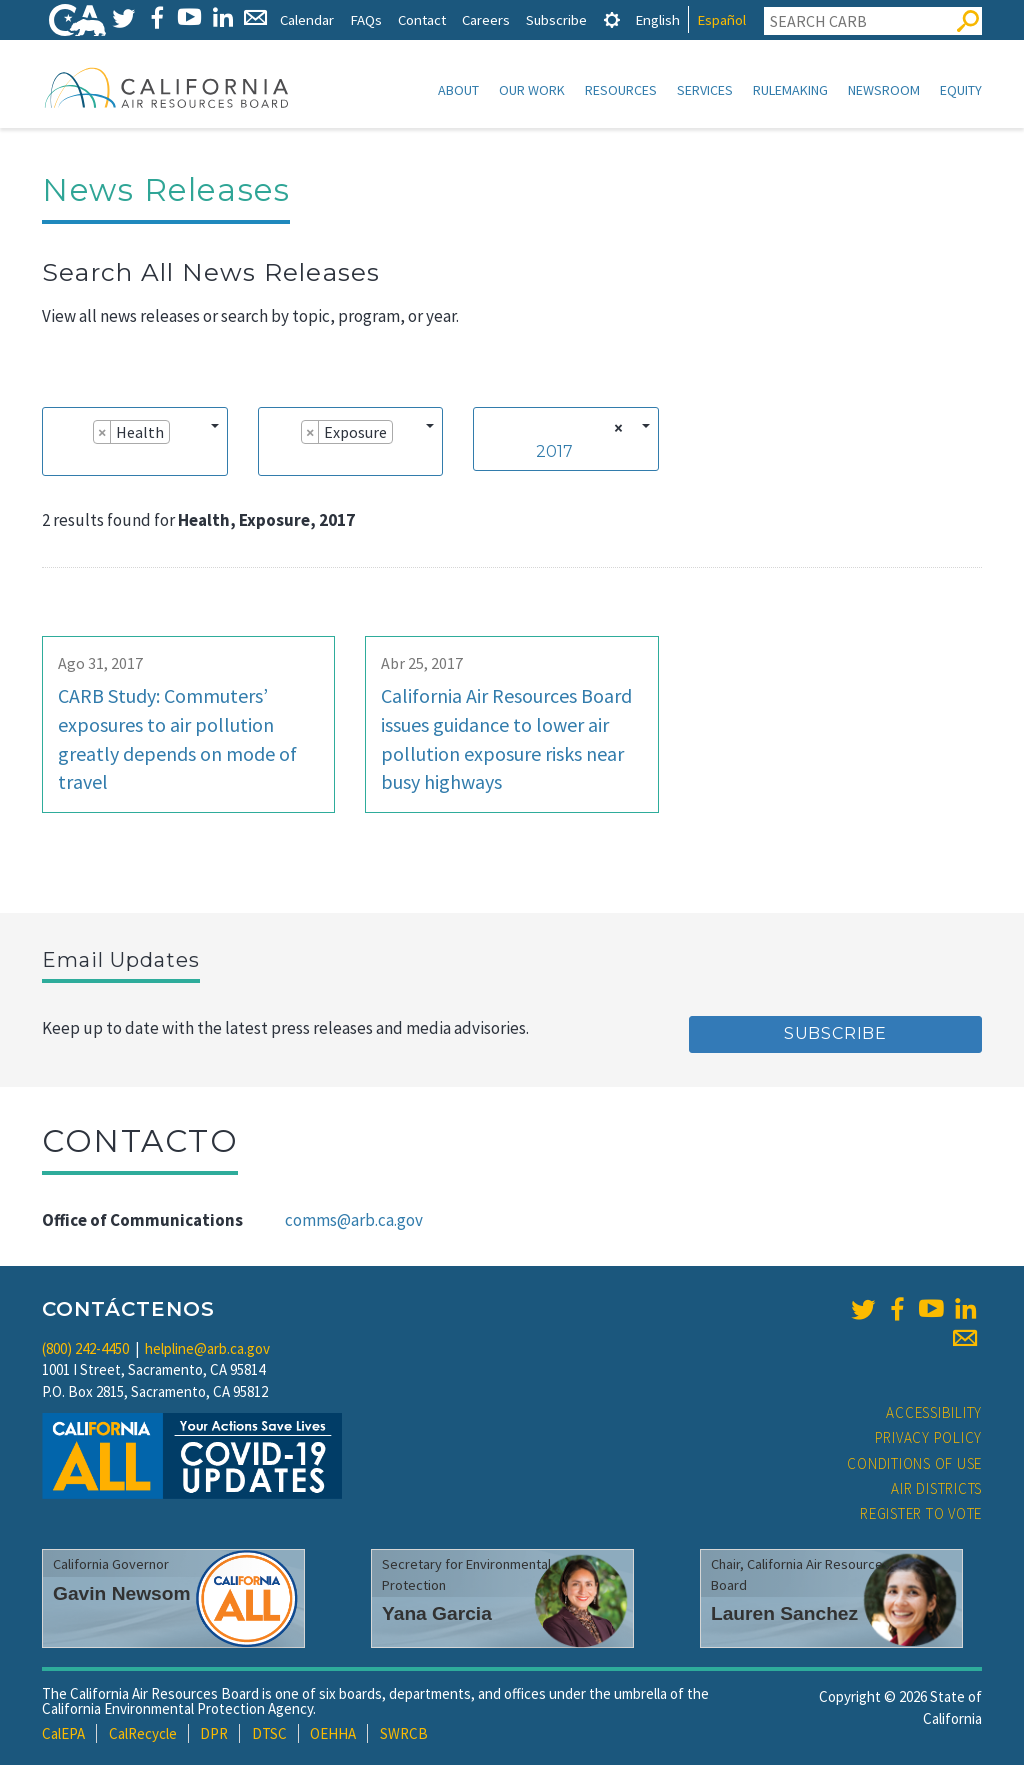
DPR (214, 1735)
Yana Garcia (437, 1615)
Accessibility (934, 1414)
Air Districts (936, 1490)
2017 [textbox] (554, 453)
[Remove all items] (615, 430)
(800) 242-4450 (85, 1350)
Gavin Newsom (122, 1595)
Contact (422, 19)
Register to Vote (921, 1515)
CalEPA (63, 1735)
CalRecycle (143, 1735)
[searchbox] (58, 461)
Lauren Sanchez (784, 1615)
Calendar (307, 19)
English (657, 19)
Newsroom (884, 90)
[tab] (612, 19)
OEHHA (333, 1735)
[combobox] (135, 443)
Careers (486, 19)
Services (705, 90)
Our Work (532, 90)
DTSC (269, 1735)
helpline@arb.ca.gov (207, 1350)
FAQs (366, 19)
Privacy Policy (929, 1439)
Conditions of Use (914, 1465)
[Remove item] (102, 434)
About (458, 90)
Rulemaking (790, 90)
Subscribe (556, 19)
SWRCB (404, 1735)
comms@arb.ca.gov (354, 1222)
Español (721, 19)
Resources (621, 90)
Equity (961, 90)
